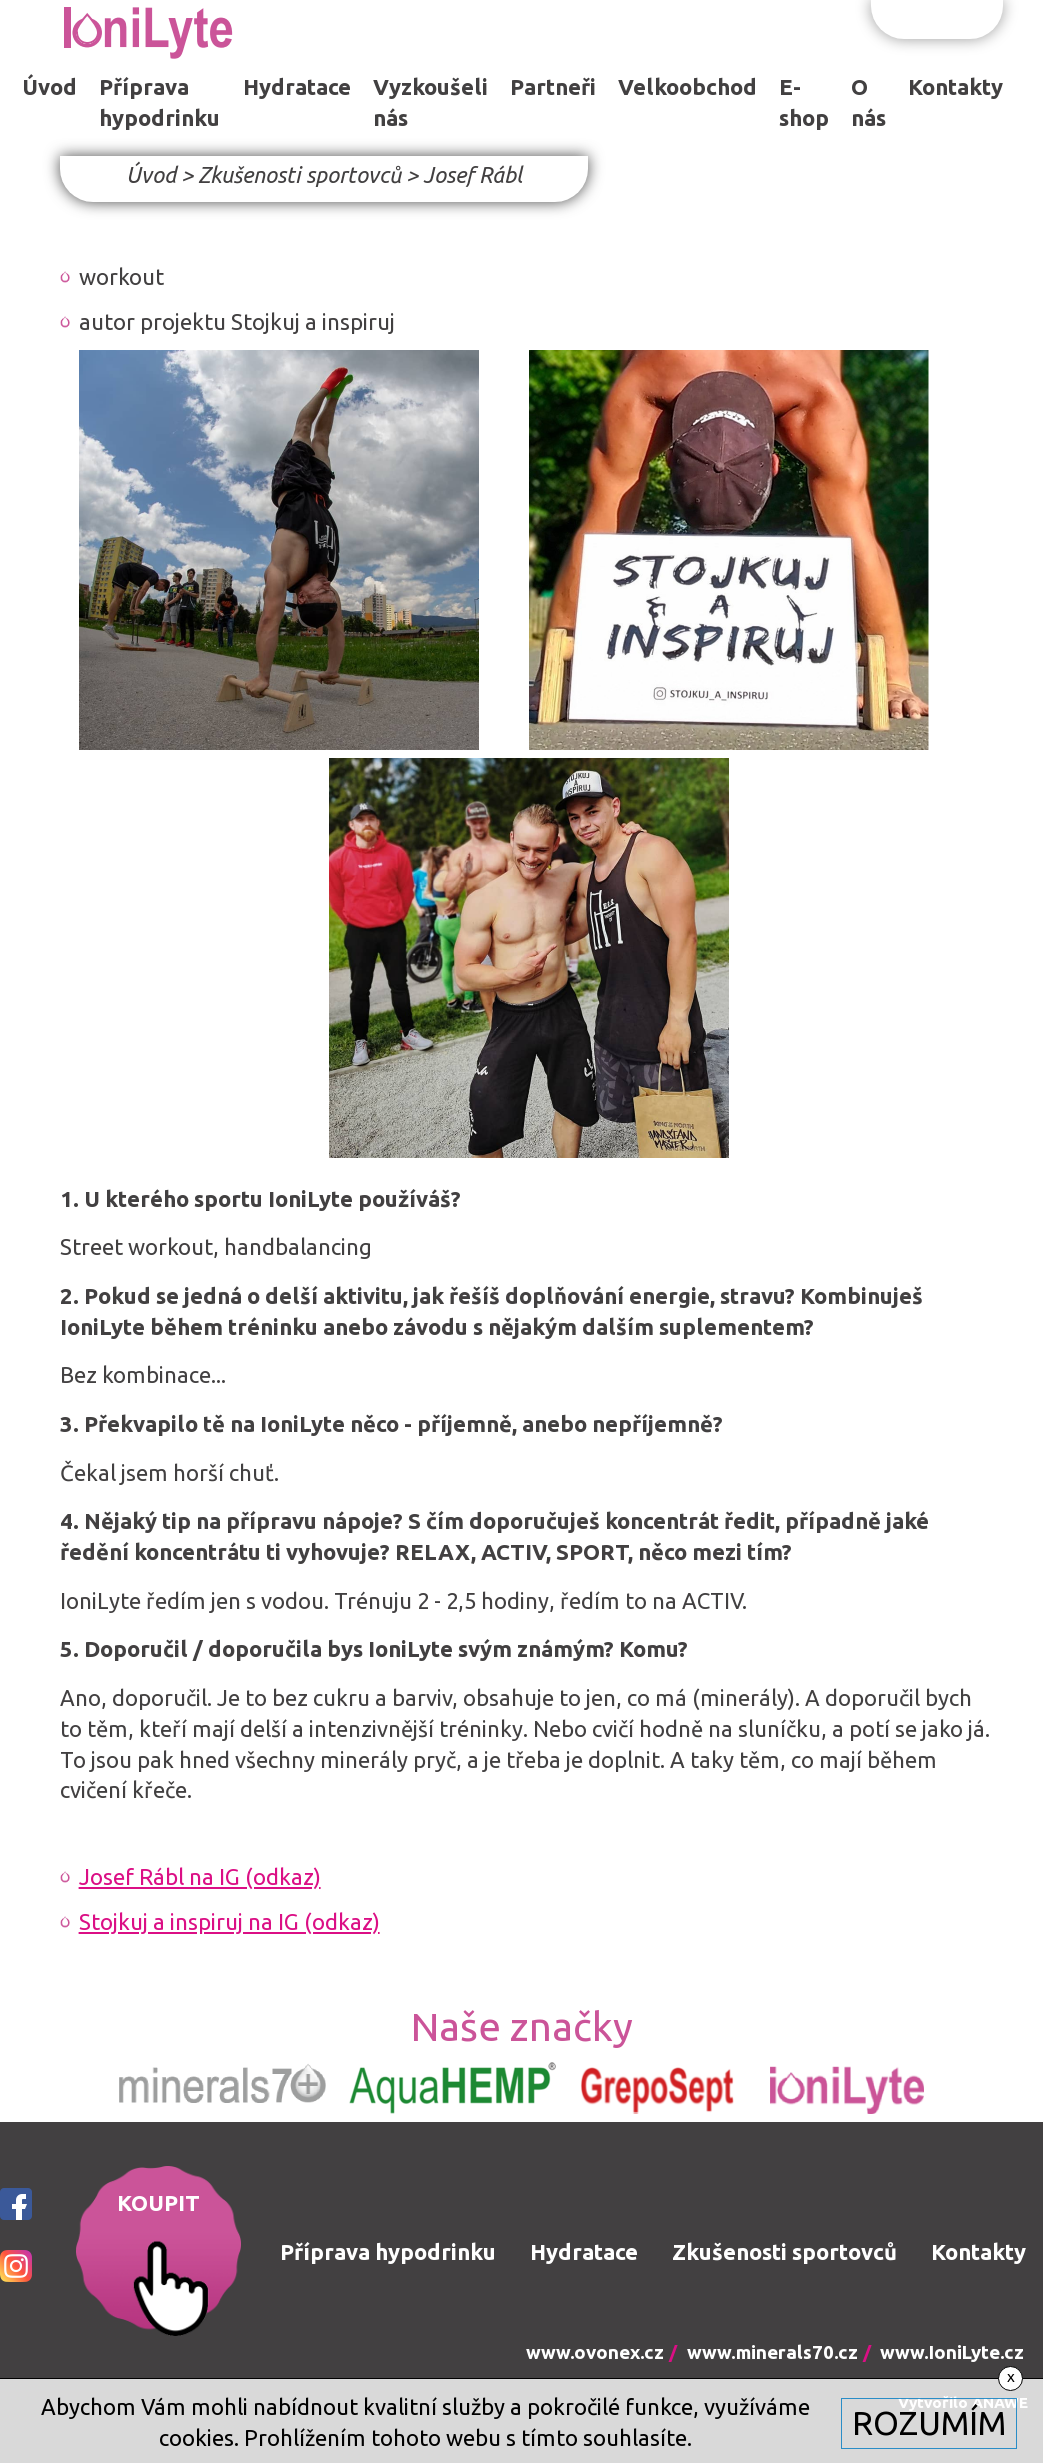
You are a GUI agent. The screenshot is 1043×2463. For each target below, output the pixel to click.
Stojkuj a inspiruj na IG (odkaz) (229, 1921)
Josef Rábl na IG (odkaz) (200, 1876)
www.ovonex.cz (595, 2352)
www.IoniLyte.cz (952, 2352)
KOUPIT (158, 2202)
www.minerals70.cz (772, 2352)
